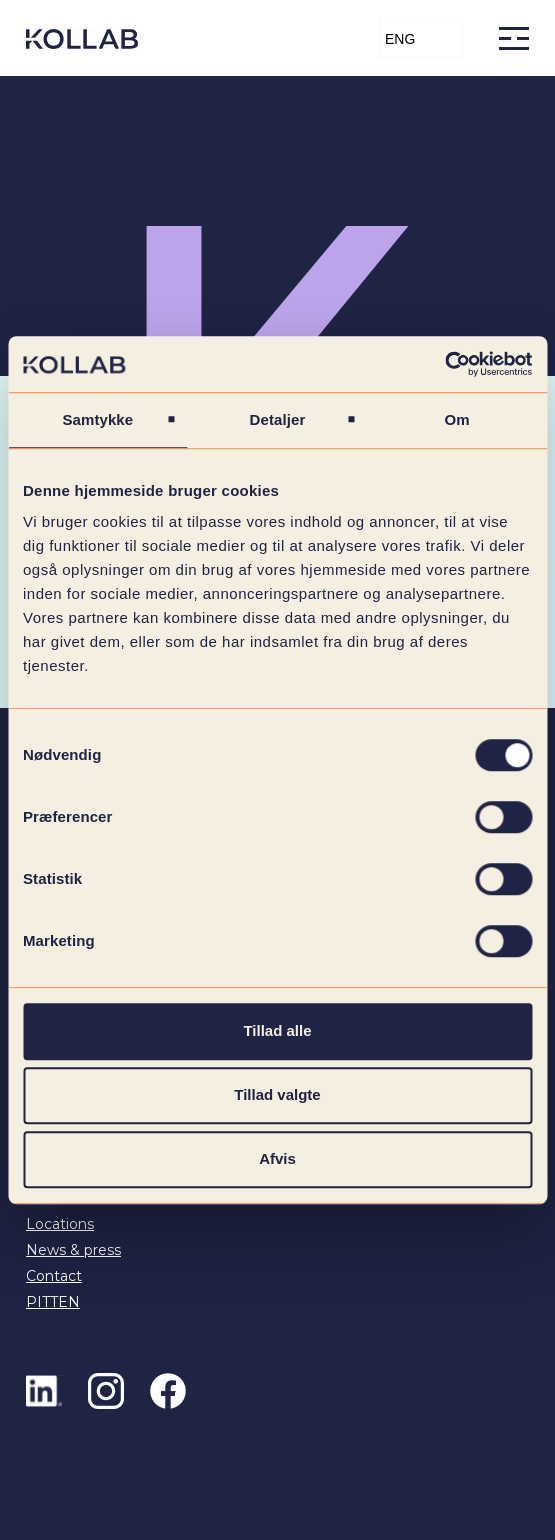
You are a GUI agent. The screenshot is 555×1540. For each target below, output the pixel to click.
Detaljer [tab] (278, 419)
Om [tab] (457, 419)
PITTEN (53, 1302)
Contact (54, 1276)
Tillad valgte (277, 1094)
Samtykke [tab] (97, 419)
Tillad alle (277, 1030)
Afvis (277, 1158)
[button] (421, 39)
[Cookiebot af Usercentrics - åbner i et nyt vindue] (444, 364)
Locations (60, 1224)
